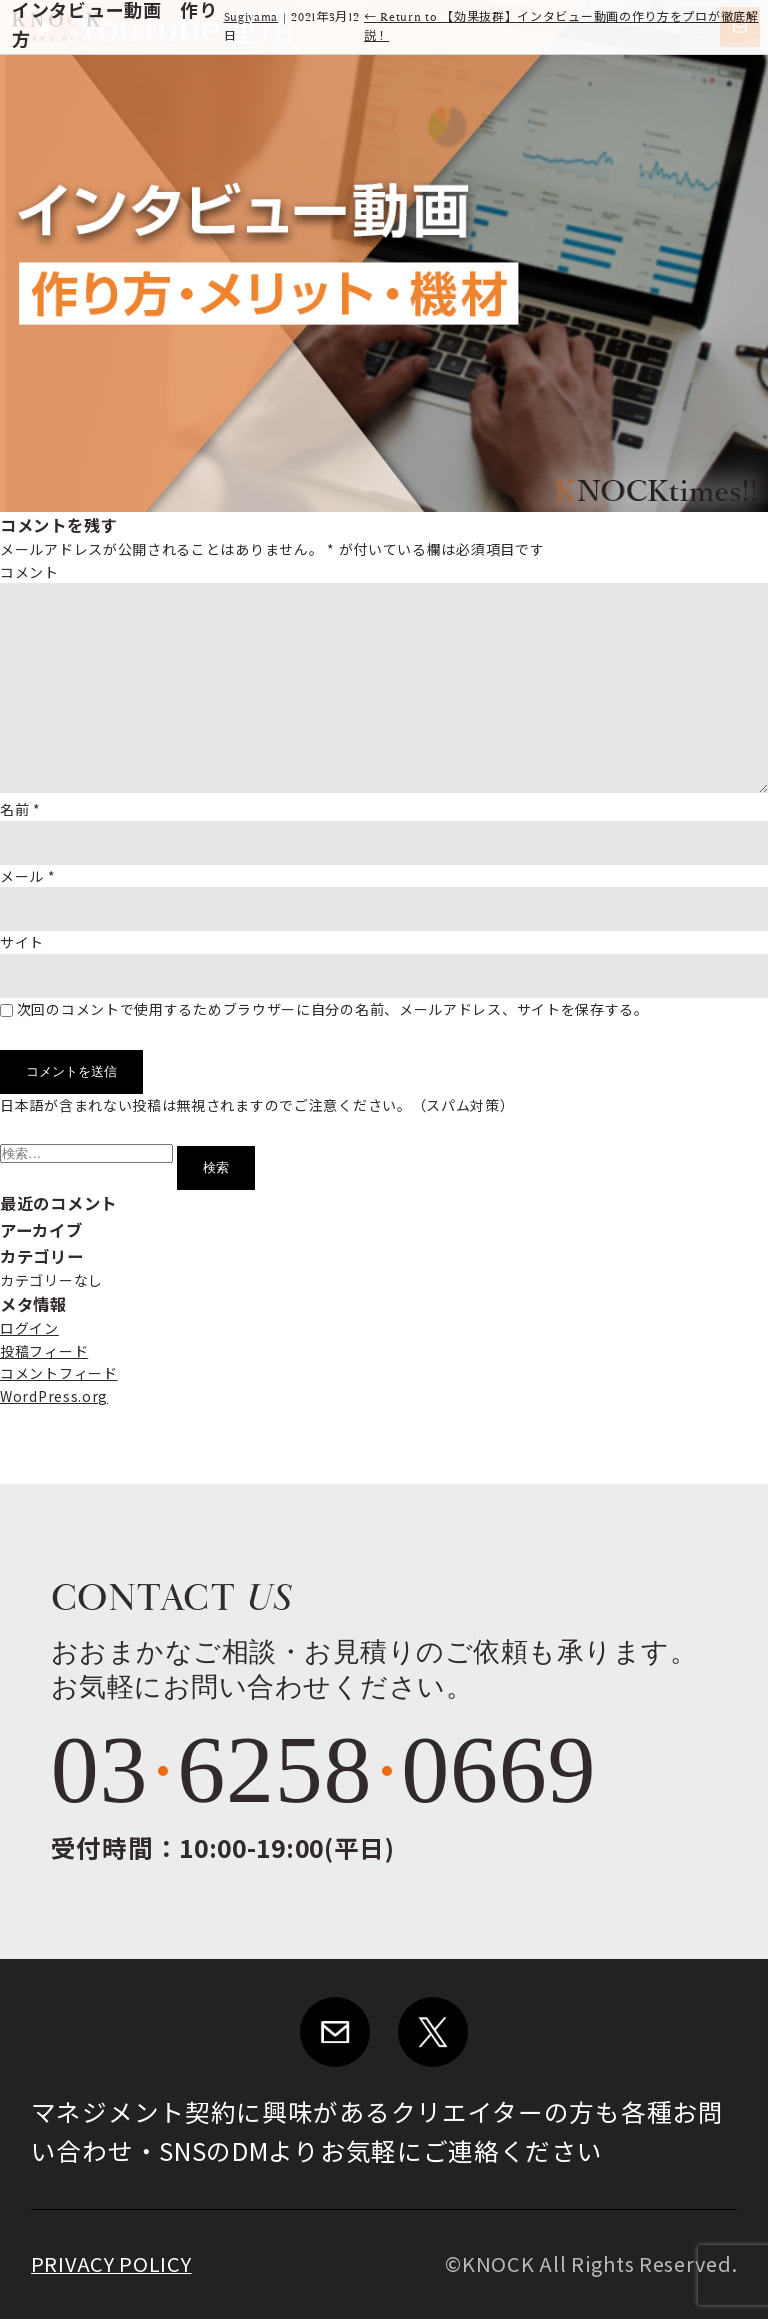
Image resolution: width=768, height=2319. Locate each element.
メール (28, 876)
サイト (22, 942)
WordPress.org (54, 1396)
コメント (29, 572)
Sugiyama (251, 17)
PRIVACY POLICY (111, 2263)
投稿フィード (44, 1351)
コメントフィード (59, 1373)
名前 (20, 809)
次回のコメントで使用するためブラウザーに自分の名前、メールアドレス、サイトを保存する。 (333, 1009)
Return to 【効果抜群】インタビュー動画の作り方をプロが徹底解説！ (561, 27)
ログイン (29, 1328)
